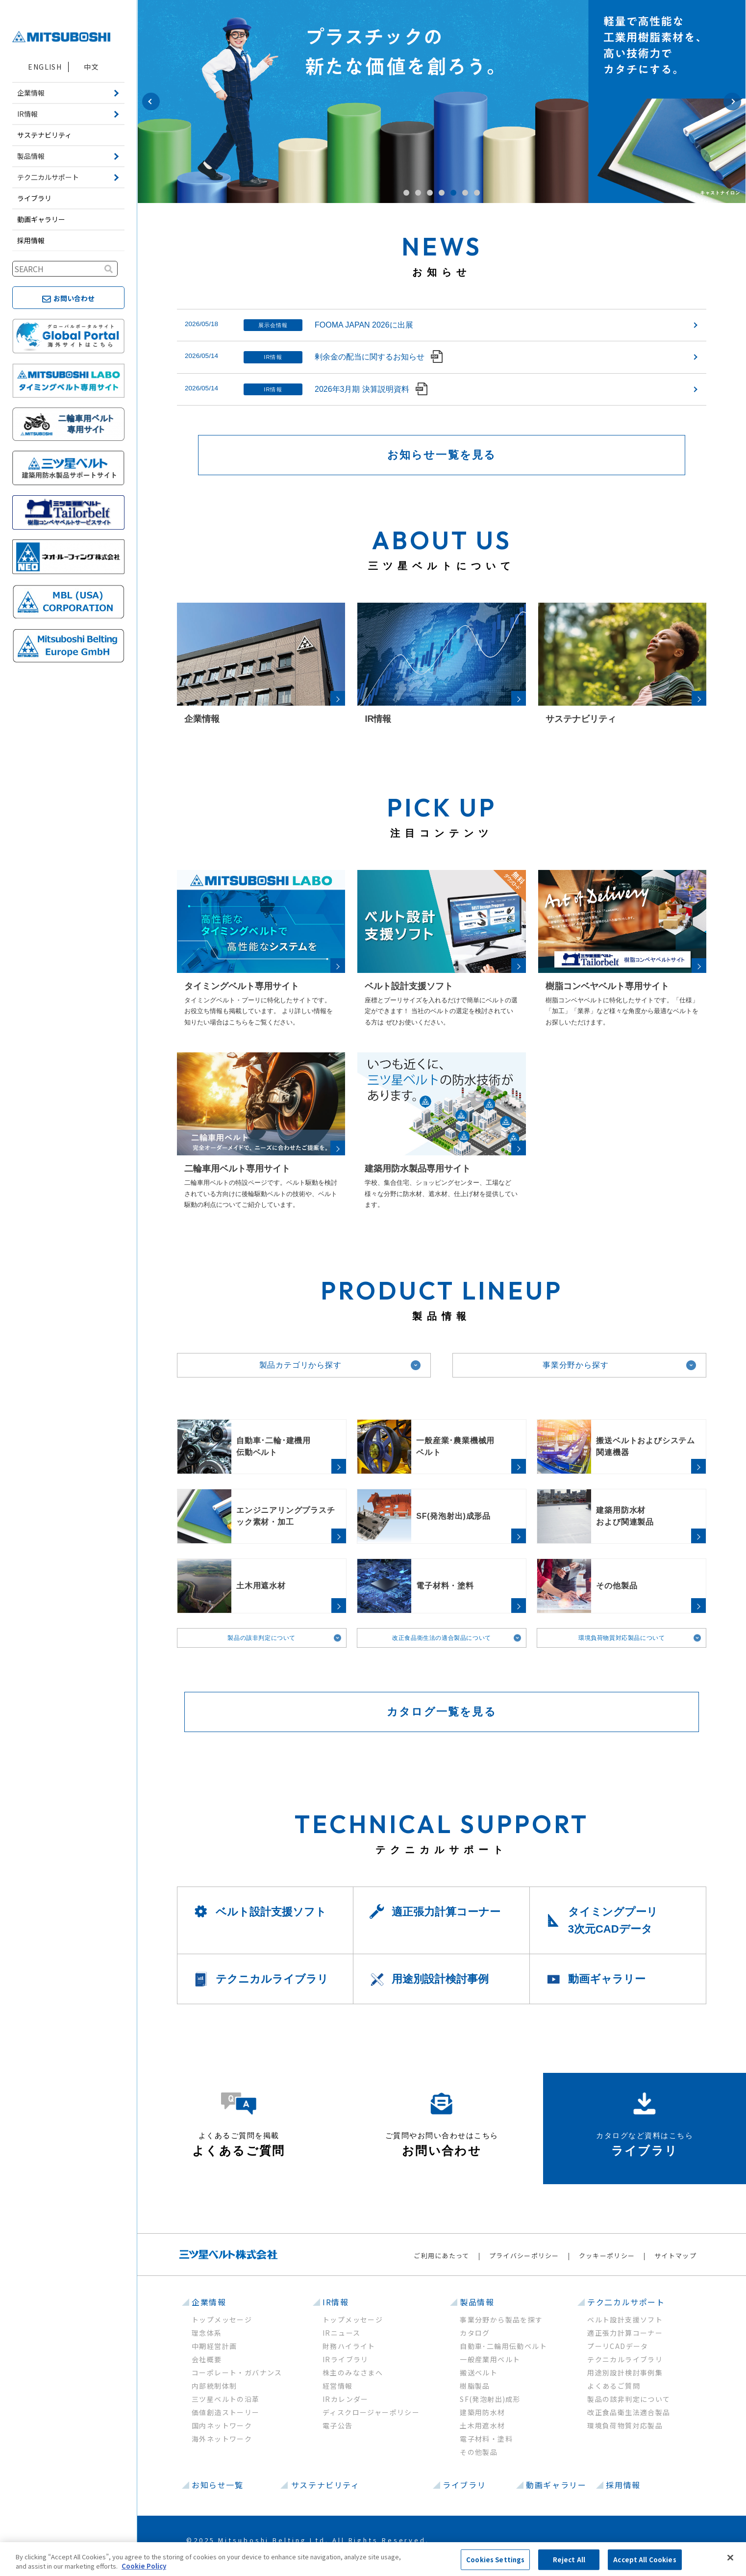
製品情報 (477, 2302)
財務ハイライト (349, 2346)
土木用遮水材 (482, 2425)
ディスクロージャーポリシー (371, 2412)
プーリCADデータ (617, 2346)
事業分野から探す (575, 1365)
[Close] (730, 2558)
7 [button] (477, 193)
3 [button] (430, 193)
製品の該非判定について (261, 1637)
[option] (441, 101)
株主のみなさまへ (353, 2372)
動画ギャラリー (41, 219)
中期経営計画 (214, 2346)
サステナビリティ (44, 135)
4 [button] (442, 193)
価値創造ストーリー (226, 2412)
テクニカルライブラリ (625, 2359)
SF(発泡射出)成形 (490, 2399)
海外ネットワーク (222, 2439)
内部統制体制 (214, 2386)
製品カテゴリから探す (300, 1365)
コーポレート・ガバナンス (237, 2372)
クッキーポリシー (607, 2255)
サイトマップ (675, 2255)
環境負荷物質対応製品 (625, 2425)
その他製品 (478, 2452)
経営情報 (338, 2386)
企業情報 (209, 2302)
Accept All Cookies (644, 2559)
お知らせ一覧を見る (442, 455)
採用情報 (31, 240)
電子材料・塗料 (486, 2439)
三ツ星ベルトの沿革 (226, 2399)
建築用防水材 (482, 2412)
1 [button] (406, 193)
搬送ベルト (478, 2372)
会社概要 (207, 2359)
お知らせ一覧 (218, 2485)
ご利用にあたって (441, 2255)
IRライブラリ (346, 2359)
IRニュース (341, 2333)
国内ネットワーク (222, 2425)
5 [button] (453, 193)
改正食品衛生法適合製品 (628, 2412)
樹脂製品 (475, 2386)
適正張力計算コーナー (625, 2333)
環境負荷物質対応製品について (621, 1637)
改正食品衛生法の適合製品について (441, 1637)
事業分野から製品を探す (501, 2319)
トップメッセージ (222, 2319)
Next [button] (732, 101)
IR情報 (335, 2302)
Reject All (569, 2559)
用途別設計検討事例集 (625, 2372)
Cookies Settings (495, 2559)
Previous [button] (151, 101)
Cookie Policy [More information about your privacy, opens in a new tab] (144, 2566)
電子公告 (338, 2425)
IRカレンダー (346, 2399)
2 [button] (418, 193)
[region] (373, 2559)
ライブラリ (34, 198)
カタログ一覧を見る (442, 1712)
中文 (91, 67)
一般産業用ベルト (490, 2359)
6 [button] (465, 193)
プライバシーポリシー (524, 2255)
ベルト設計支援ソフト (625, 2319)
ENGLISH (45, 67)
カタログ (475, 2333)
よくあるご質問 (613, 2386)
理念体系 (207, 2333)
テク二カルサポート (626, 2302)
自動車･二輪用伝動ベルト (503, 2346)
